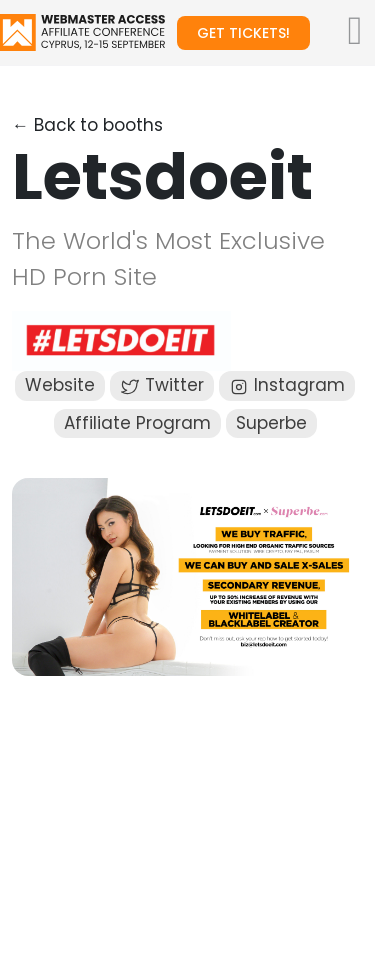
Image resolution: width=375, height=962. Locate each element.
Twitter (162, 385)
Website (60, 385)
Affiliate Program (137, 423)
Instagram (287, 385)
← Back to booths (87, 125)
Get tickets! (243, 33)
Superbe (271, 423)
